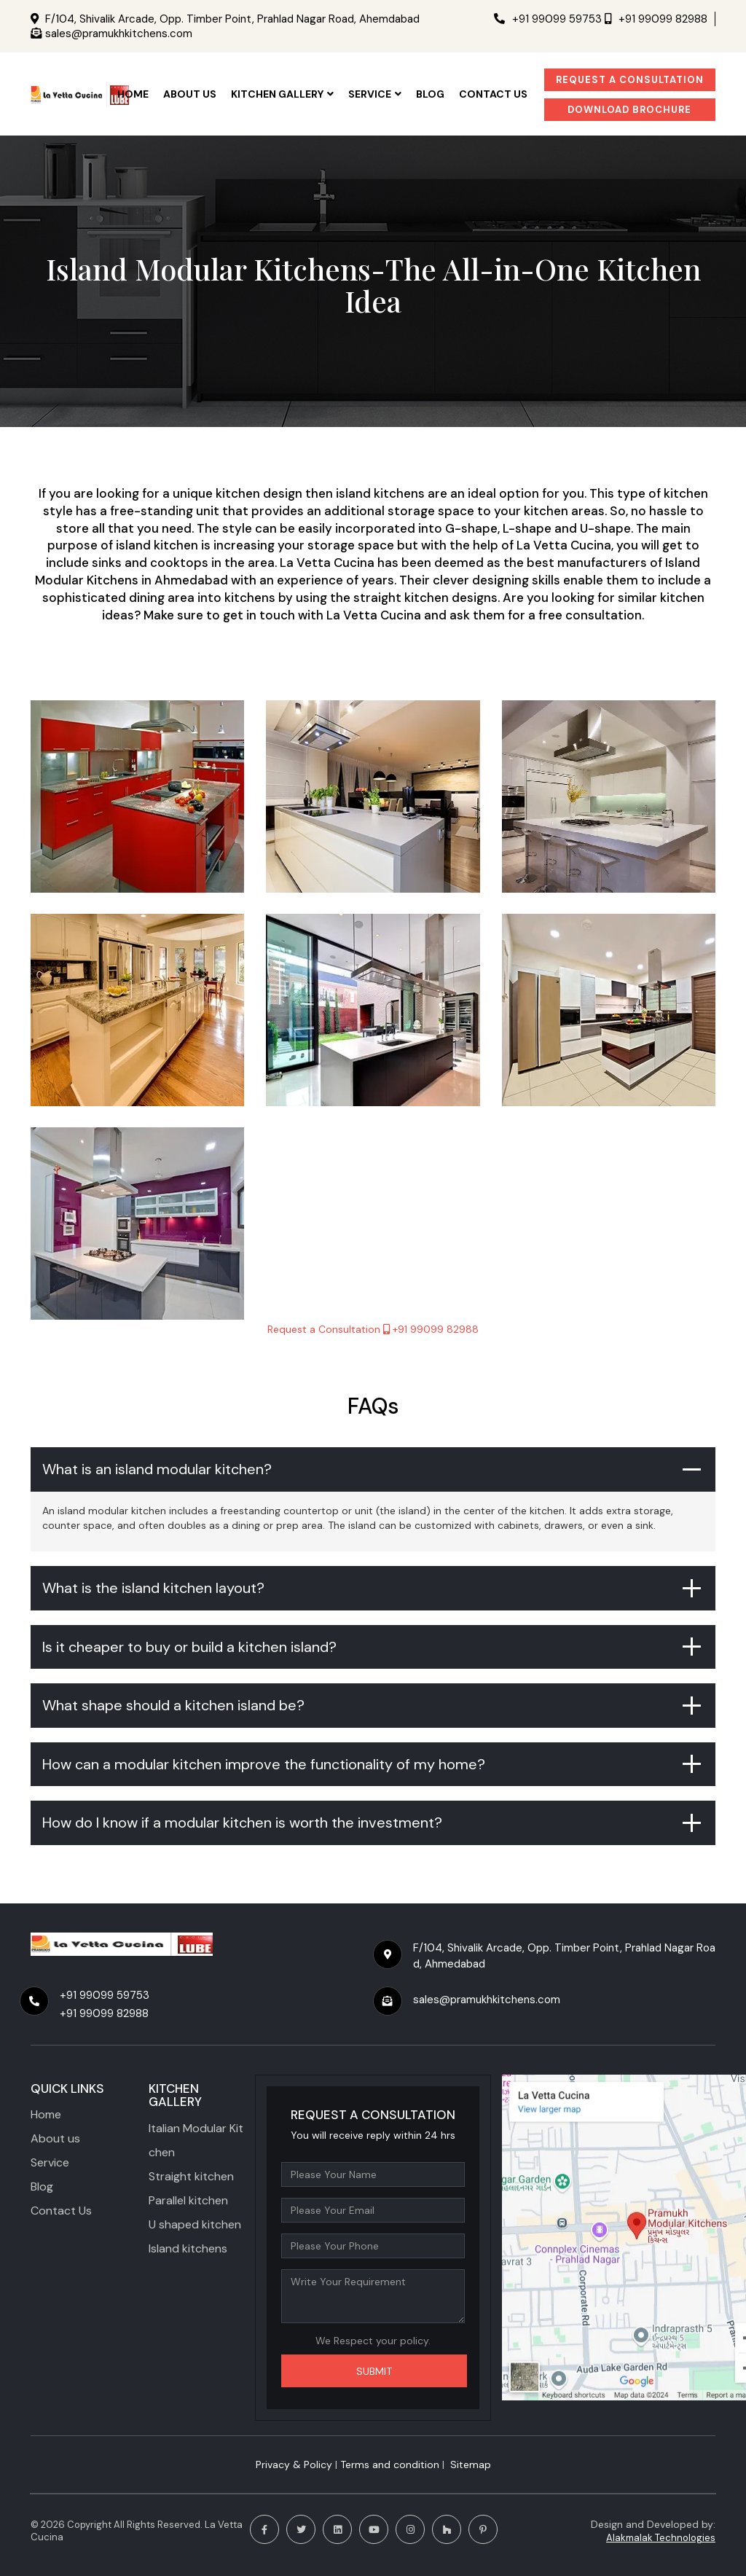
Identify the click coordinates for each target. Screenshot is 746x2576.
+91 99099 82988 (656, 19)
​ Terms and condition (388, 2464)
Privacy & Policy (294, 2464)
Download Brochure (629, 109)
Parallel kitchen (188, 2200)
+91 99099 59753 (548, 19)
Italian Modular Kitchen (196, 2140)
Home (46, 2114)
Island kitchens (188, 2248)
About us (55, 2138)
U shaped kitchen (195, 2224)
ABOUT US (189, 94)
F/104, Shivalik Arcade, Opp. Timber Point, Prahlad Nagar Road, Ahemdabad (232, 19)
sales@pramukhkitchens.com (118, 33)
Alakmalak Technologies (660, 2538)
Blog (430, 94)
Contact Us (61, 2210)
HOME (133, 94)
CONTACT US (493, 94)
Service (50, 2162)
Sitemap (470, 2464)
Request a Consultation (630, 80)
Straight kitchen (191, 2176)
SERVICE (374, 94)
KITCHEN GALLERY (282, 94)
